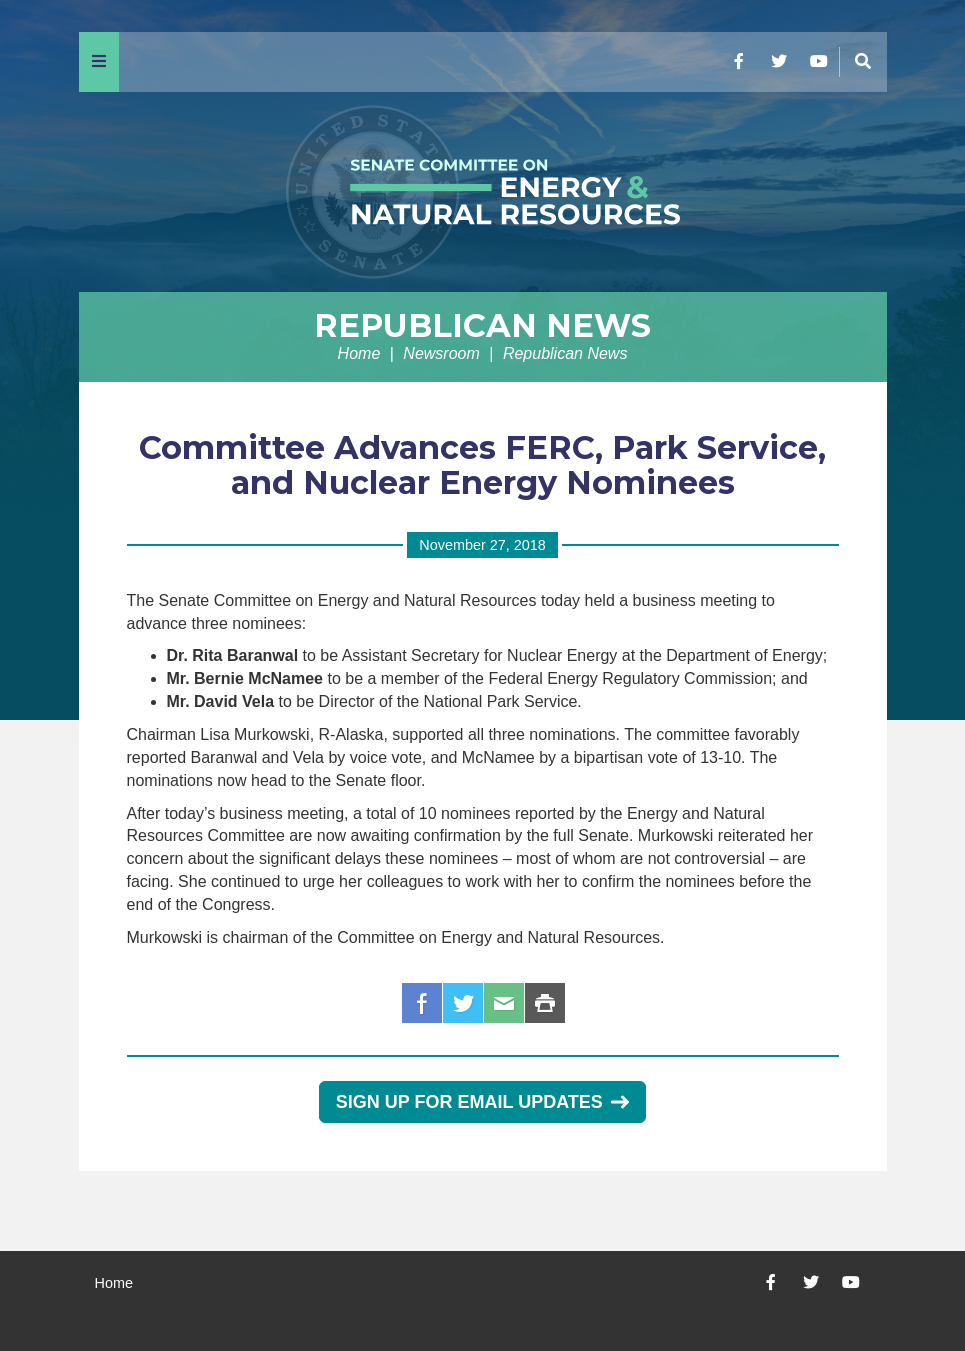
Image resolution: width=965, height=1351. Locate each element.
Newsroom (441, 353)
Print (545, 1003)
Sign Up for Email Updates (482, 1102)
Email (504, 1003)
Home (359, 353)
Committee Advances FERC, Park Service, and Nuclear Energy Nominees (482, 465)
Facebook (422, 1003)
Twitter (463, 1003)
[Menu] (99, 62)
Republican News (482, 325)
